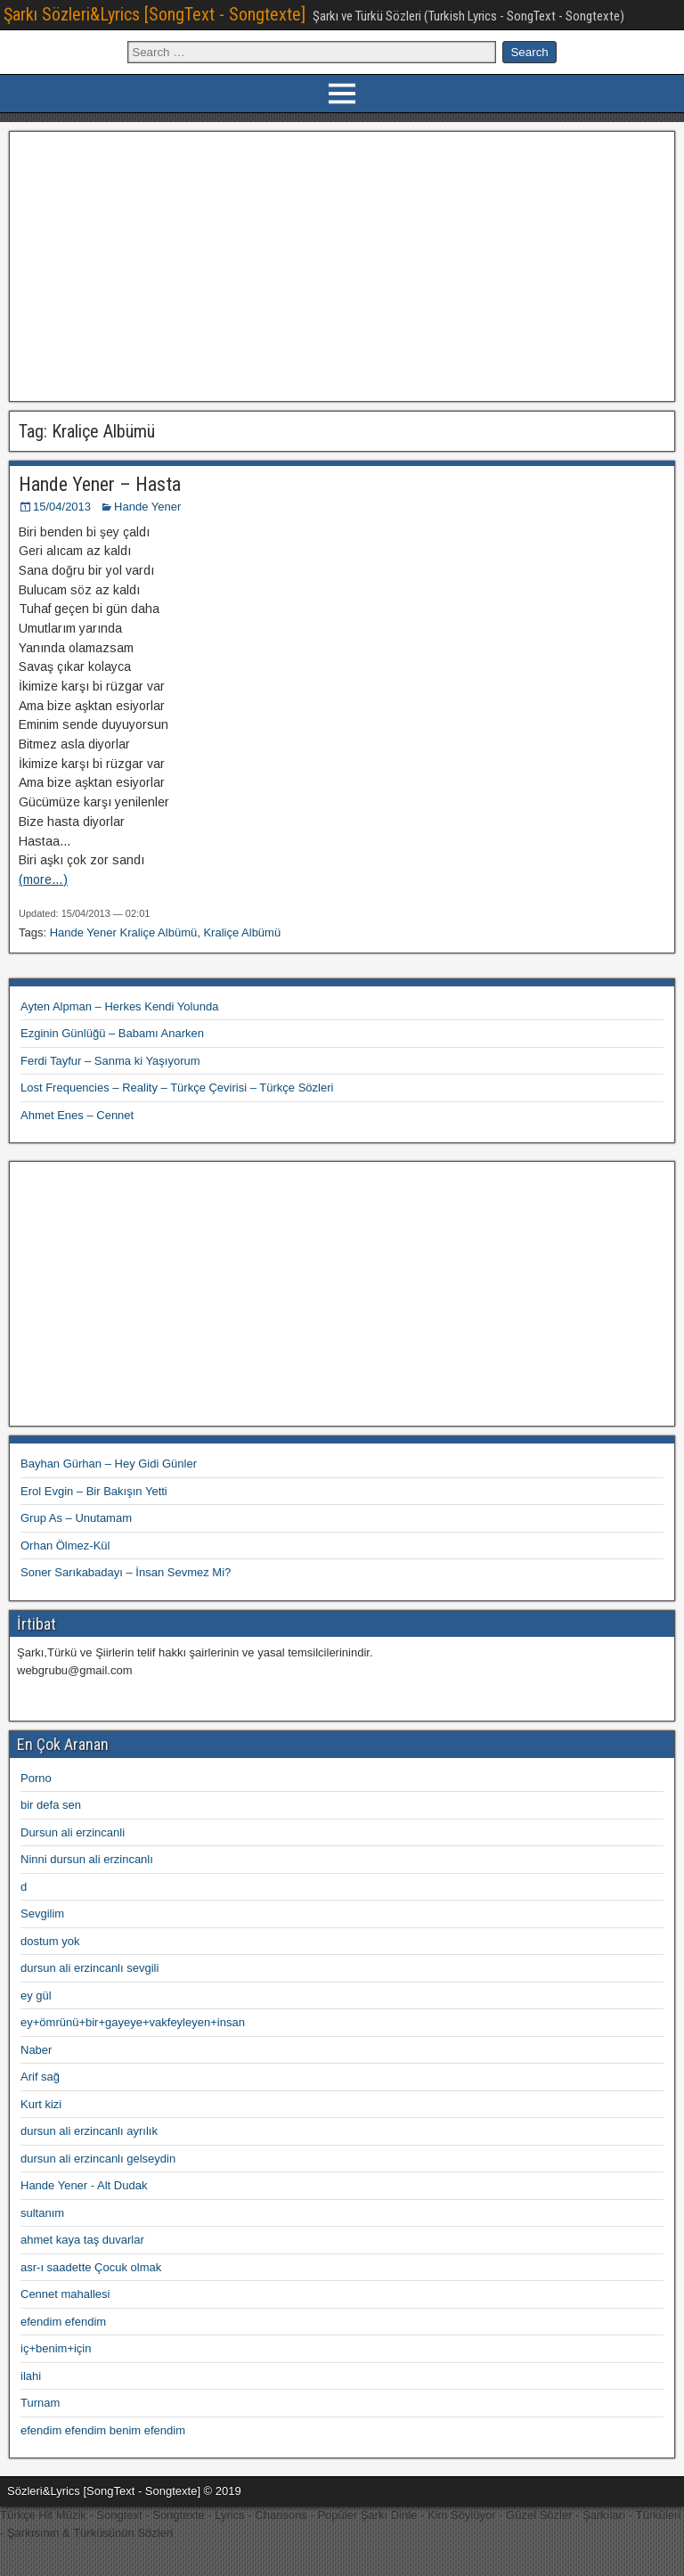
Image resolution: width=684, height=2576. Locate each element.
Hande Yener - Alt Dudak (83, 2185)
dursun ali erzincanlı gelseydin (97, 2158)
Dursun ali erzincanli (72, 1832)
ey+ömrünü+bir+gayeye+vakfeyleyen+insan (132, 2022)
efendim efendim (63, 2321)
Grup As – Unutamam (76, 1518)
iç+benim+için (56, 2348)
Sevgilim (42, 1913)
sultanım (42, 2213)
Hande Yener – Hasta (100, 484)
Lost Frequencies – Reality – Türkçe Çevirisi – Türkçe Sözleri (176, 1087)
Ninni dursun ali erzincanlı (86, 1859)
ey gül (36, 1995)
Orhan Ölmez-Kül (65, 1545)
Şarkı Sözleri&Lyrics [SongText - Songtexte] (154, 14)
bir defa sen (50, 1804)
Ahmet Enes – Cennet (77, 1115)
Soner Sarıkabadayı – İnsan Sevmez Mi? (125, 1572)
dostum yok (49, 1941)
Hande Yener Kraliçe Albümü (124, 932)
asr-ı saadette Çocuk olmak (90, 2267)
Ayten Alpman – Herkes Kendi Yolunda (119, 1006)
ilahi (30, 2376)
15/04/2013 (62, 506)
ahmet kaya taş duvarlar (82, 2239)
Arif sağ (40, 2076)
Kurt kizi (40, 2104)
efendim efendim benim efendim (102, 2430)
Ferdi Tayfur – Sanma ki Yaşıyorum (110, 1060)
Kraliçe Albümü (242, 932)
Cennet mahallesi (65, 2294)
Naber (36, 2050)
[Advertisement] (342, 263)
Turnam (40, 2402)
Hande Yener (147, 506)
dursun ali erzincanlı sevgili (89, 1968)
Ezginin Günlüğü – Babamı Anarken (112, 1033)
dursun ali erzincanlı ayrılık (89, 2131)
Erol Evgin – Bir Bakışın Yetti (93, 1491)
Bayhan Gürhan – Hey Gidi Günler (108, 1463)
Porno (36, 1778)
